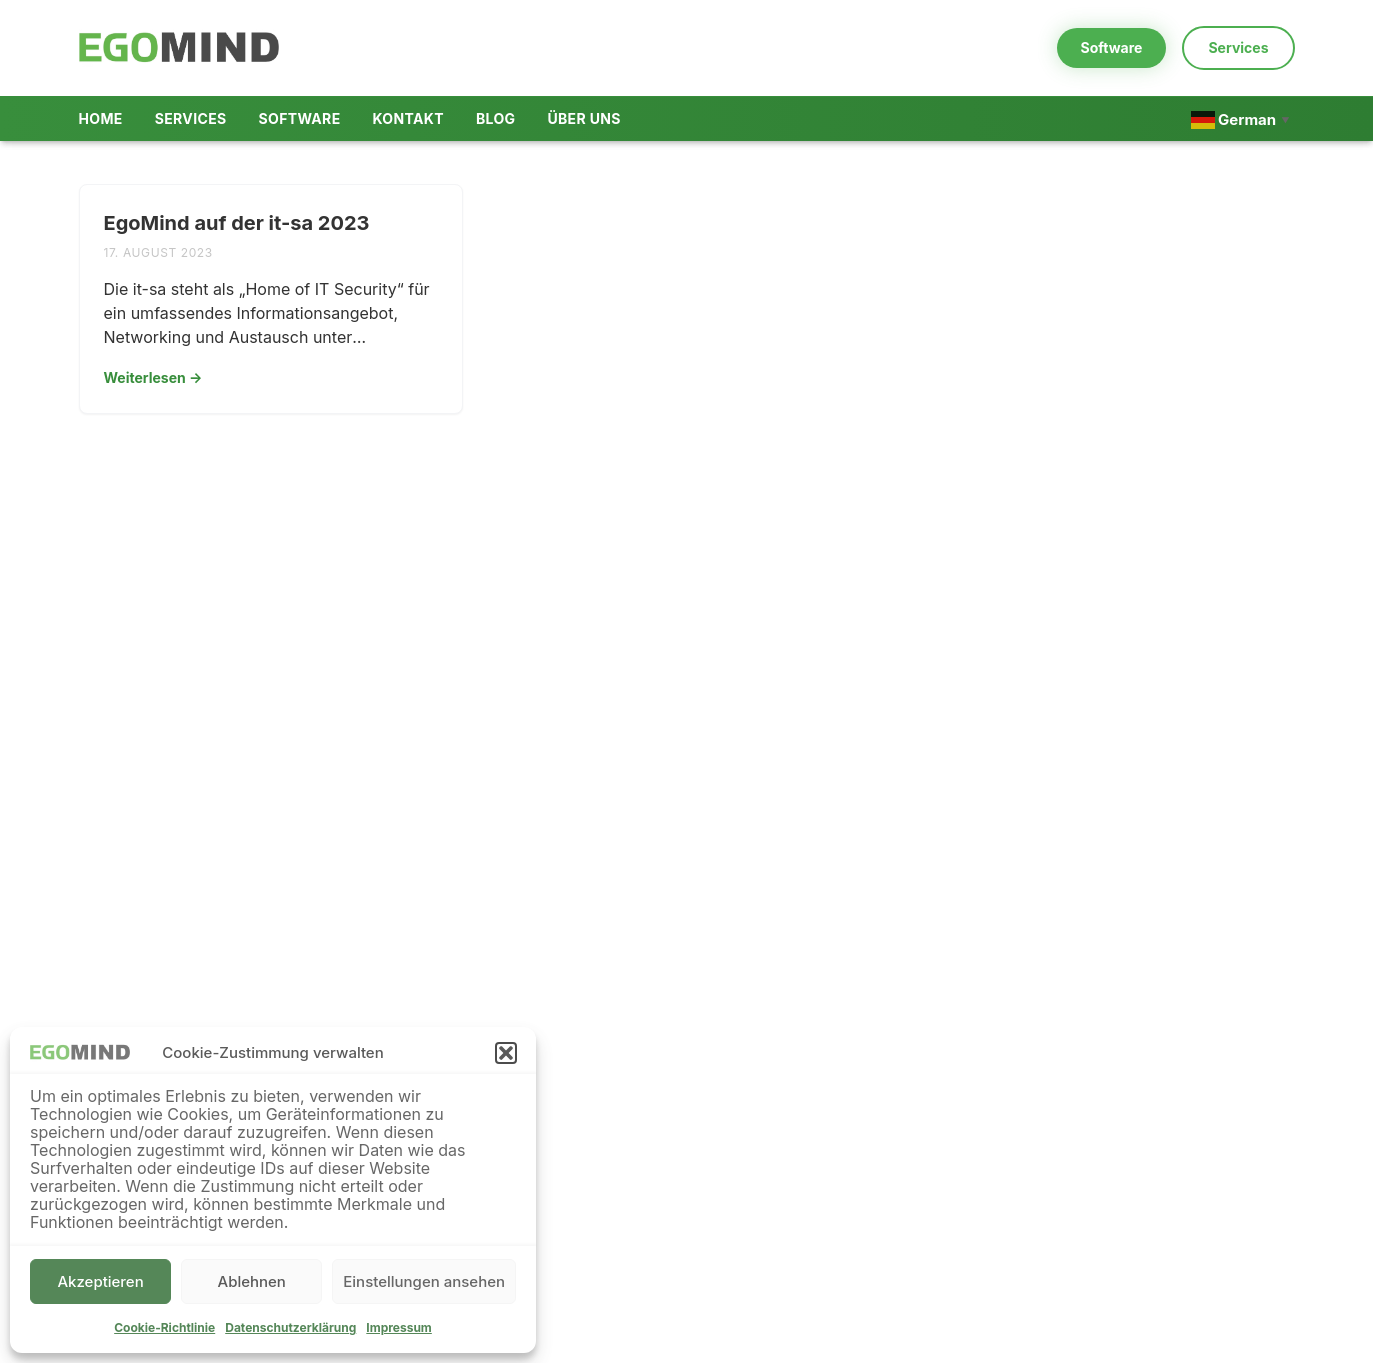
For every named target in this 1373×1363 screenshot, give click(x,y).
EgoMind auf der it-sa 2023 (237, 223)
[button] (506, 1053)
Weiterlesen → (153, 377)
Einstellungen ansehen (424, 1281)
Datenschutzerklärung (290, 1327)
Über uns (583, 118)
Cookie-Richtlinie (164, 1327)
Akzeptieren (100, 1281)
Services (1238, 47)
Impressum (399, 1327)
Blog (495, 118)
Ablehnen (252, 1281)
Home (101, 118)
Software (1112, 47)
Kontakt (408, 118)
